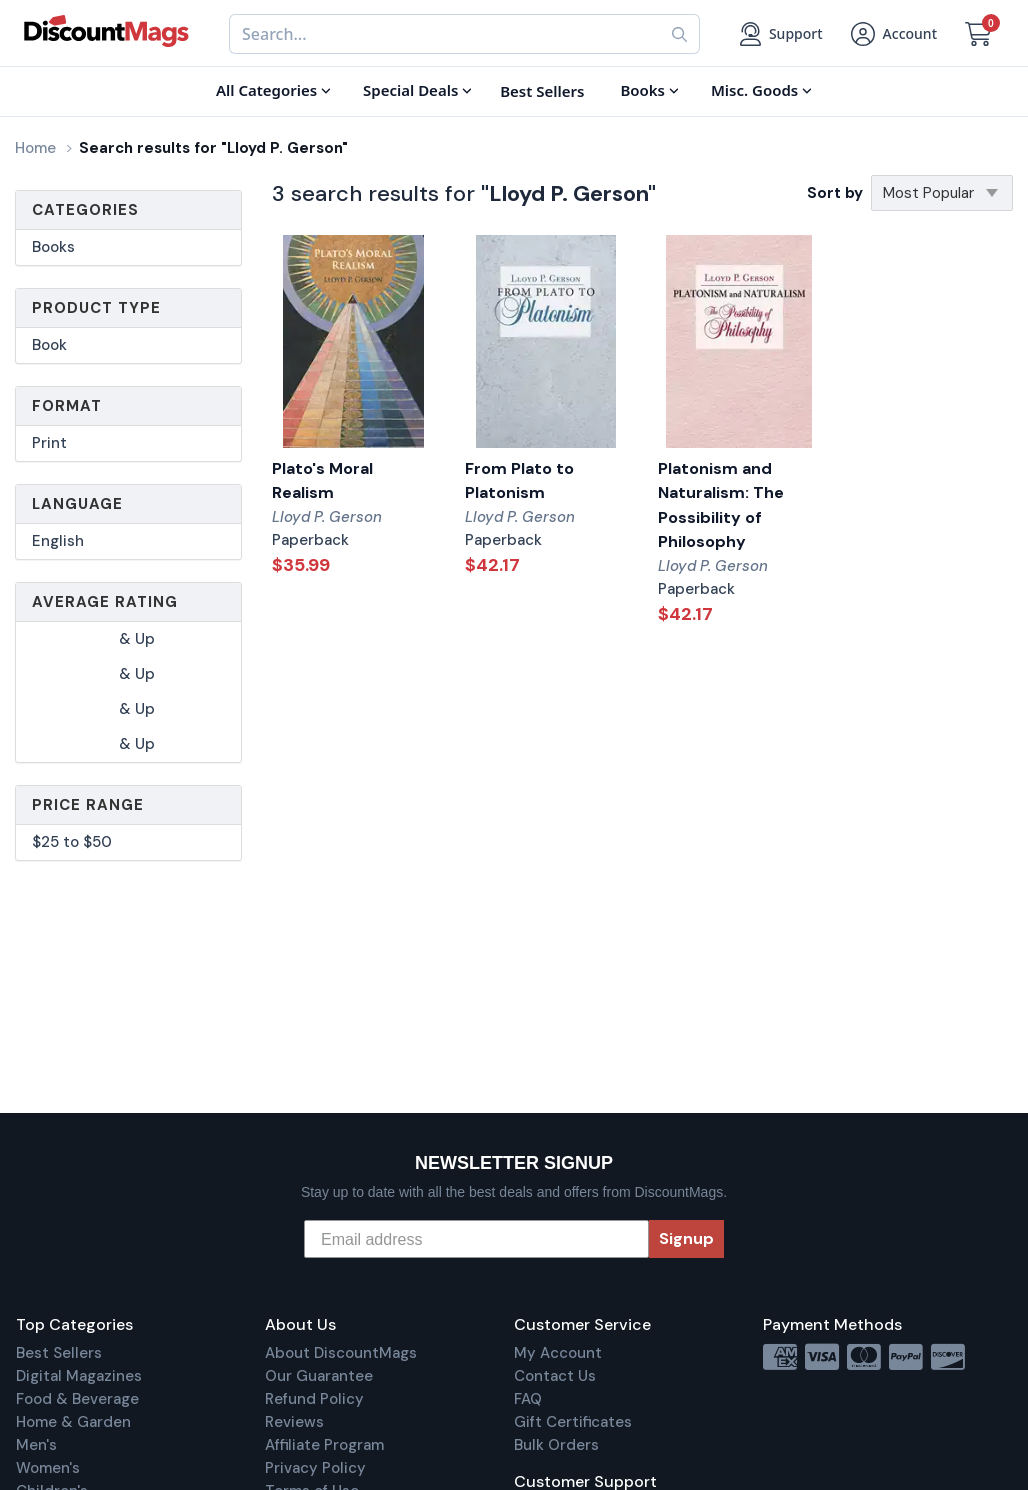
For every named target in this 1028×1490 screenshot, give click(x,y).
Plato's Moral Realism (322, 481)
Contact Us (555, 1376)
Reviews (294, 1422)
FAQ (528, 1399)
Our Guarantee (319, 1376)
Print (49, 443)
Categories (85, 210)
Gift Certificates (573, 1422)
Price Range (88, 805)
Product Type (96, 308)
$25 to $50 (72, 842)
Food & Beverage (77, 1399)
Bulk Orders (556, 1445)
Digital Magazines (79, 1376)
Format (67, 406)
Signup (686, 1238)
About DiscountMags (341, 1353)
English (58, 541)
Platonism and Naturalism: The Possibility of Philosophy (721, 505)
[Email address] (476, 1239)
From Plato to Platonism (519, 481)
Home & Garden (73, 1422)
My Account (558, 1353)
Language (77, 504)
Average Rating (105, 602)
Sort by (835, 193)
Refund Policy (314, 1399)
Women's (48, 1468)
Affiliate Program (324, 1445)
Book (49, 345)
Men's (36, 1445)
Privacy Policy (315, 1468)
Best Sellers (59, 1353)
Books (53, 247)
